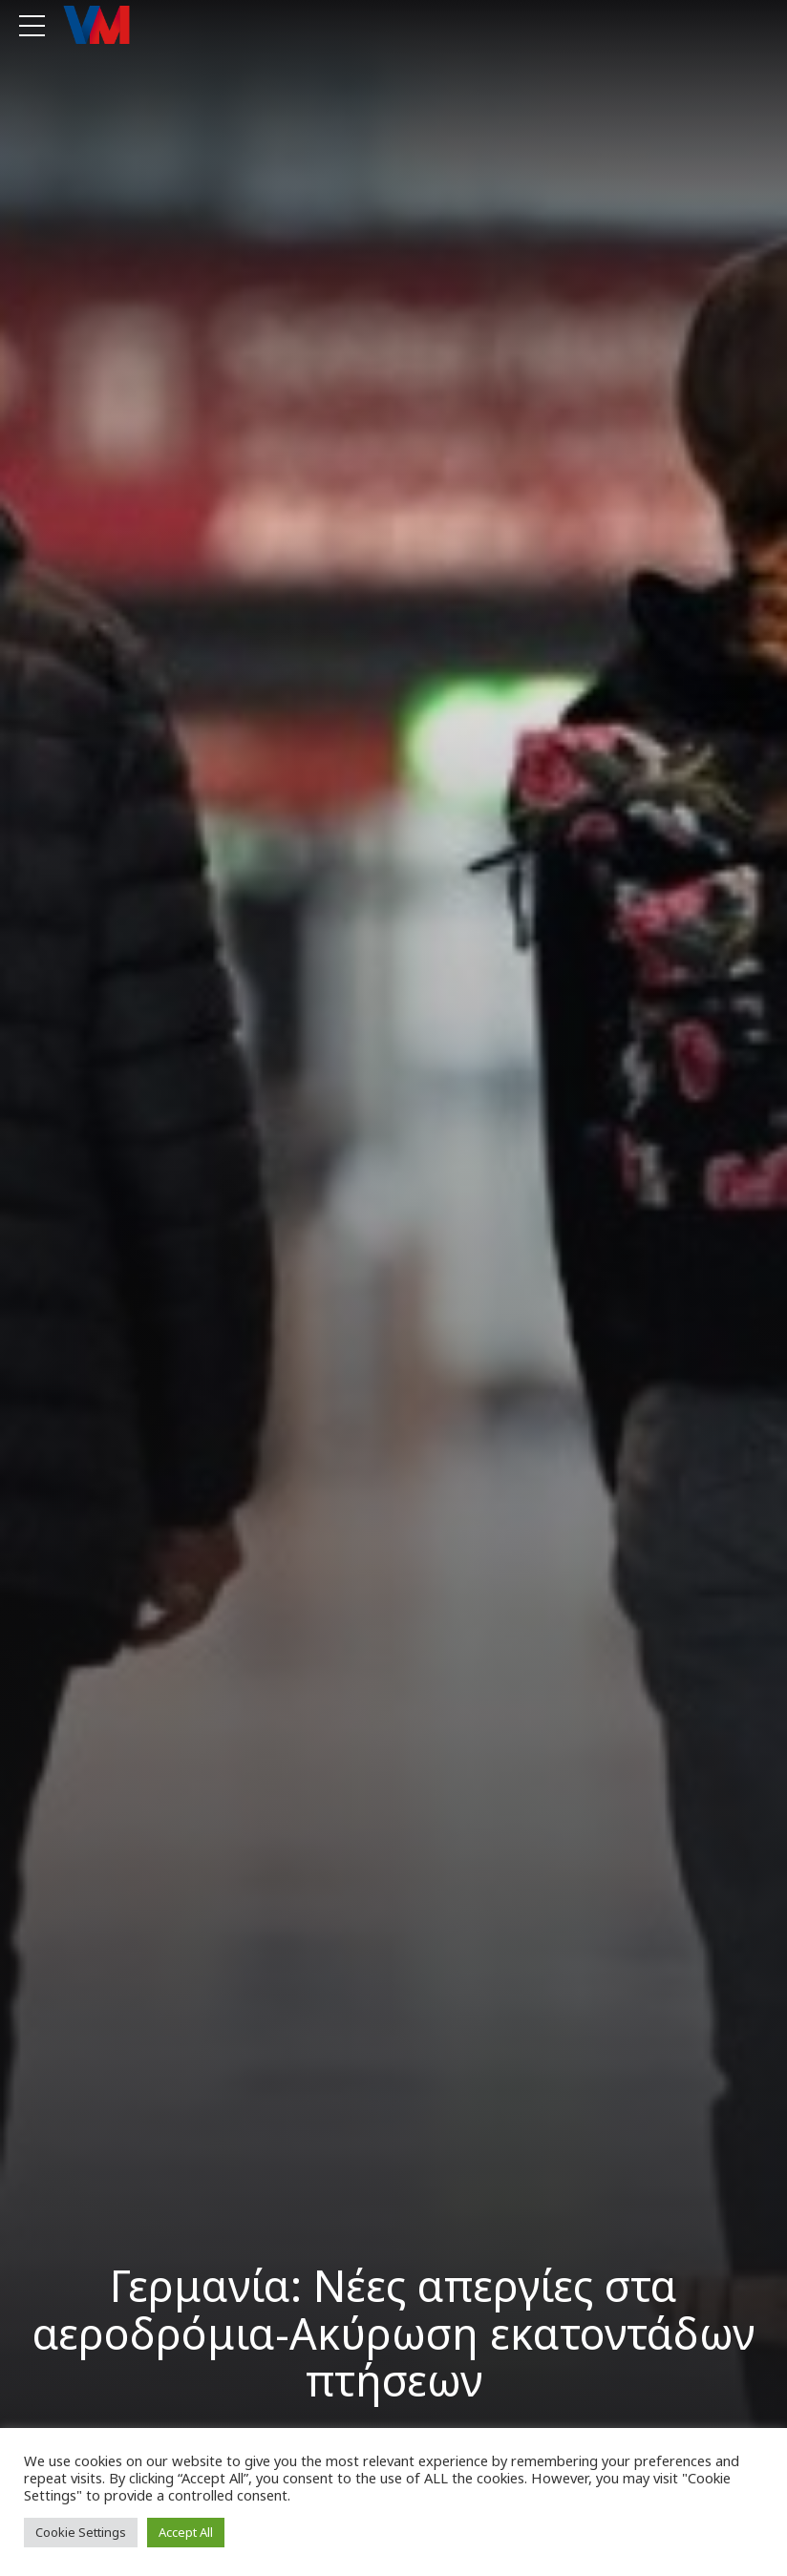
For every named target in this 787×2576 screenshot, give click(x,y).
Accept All (186, 2532)
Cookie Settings (80, 2532)
